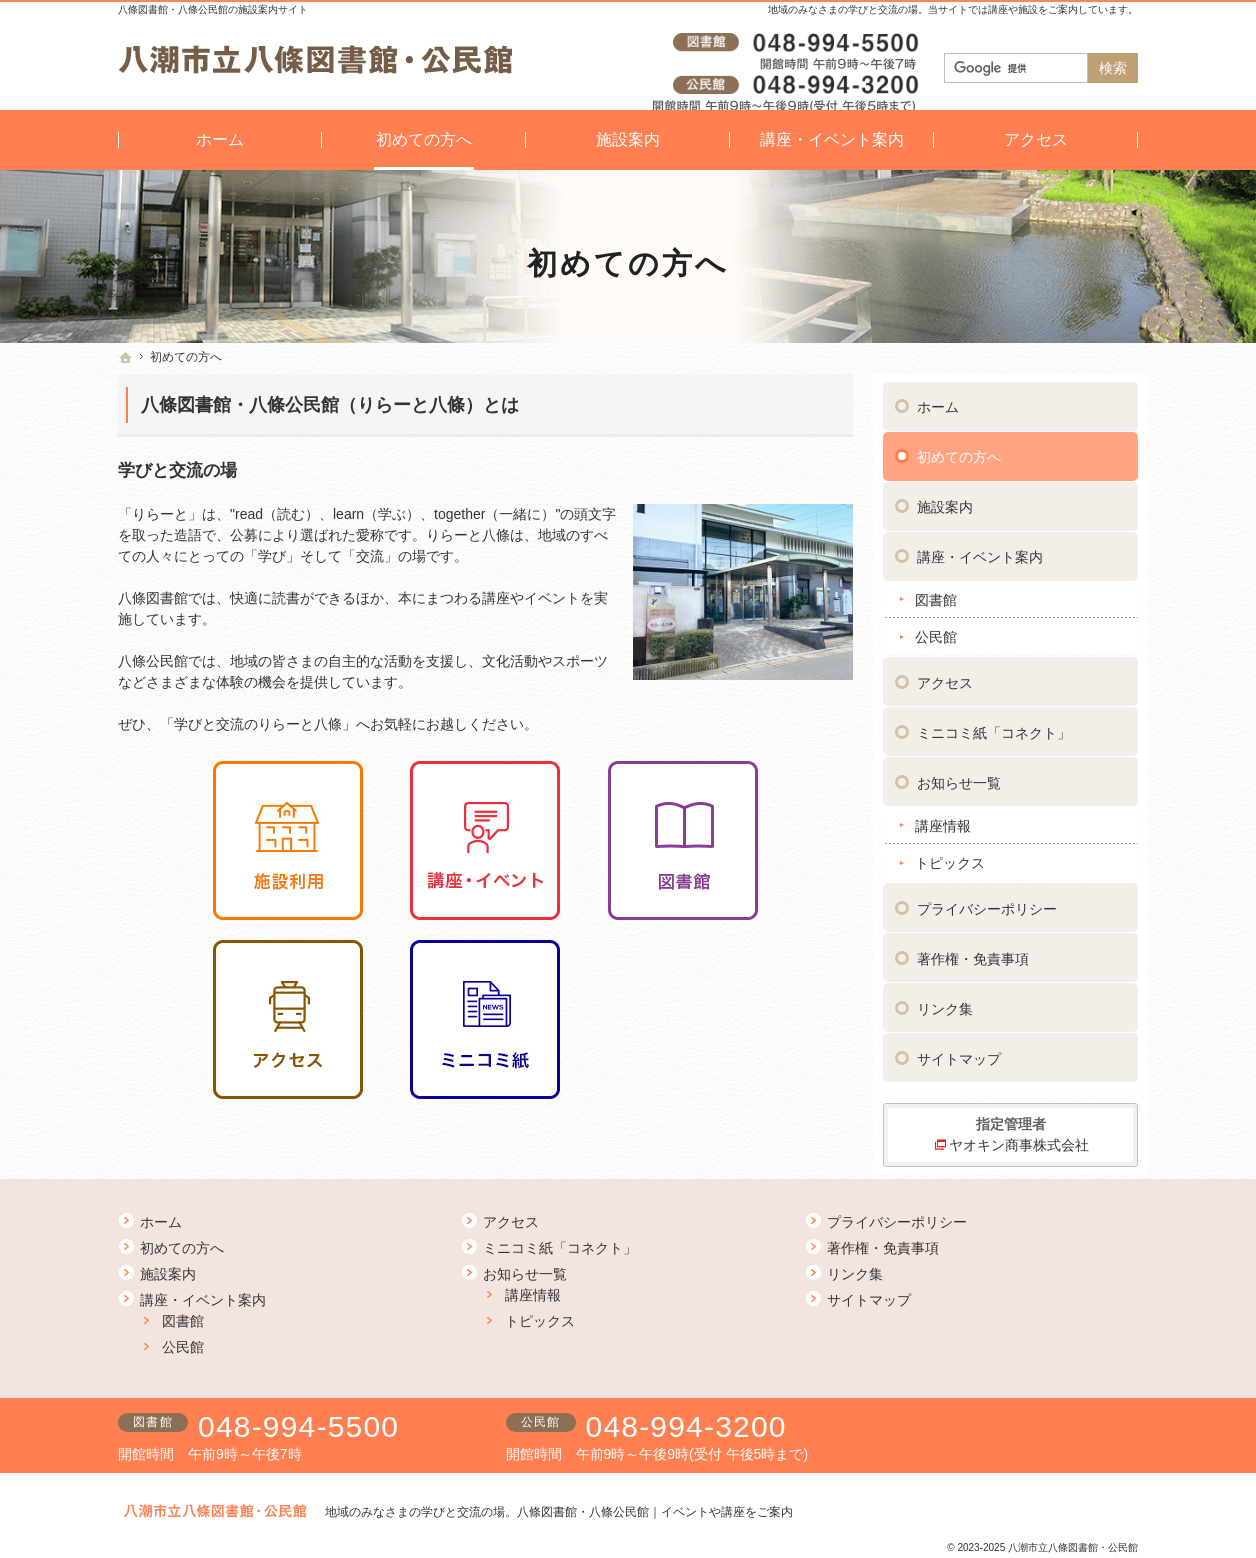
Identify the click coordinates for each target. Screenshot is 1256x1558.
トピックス (950, 855)
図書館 (936, 592)
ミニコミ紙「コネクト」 (994, 725)
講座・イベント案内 (980, 549)
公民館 (936, 629)
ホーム (938, 399)
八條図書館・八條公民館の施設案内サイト (213, 9)
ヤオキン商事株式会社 (1019, 1137)
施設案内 (945, 499)
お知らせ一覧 (959, 775)
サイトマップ (959, 1051)
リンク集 (945, 1001)
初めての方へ (959, 449)
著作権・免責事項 (973, 951)
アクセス (945, 675)
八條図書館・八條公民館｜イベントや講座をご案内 (655, 1512)
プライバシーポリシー (987, 901)
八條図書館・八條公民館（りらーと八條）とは (330, 405)
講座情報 (943, 818)
